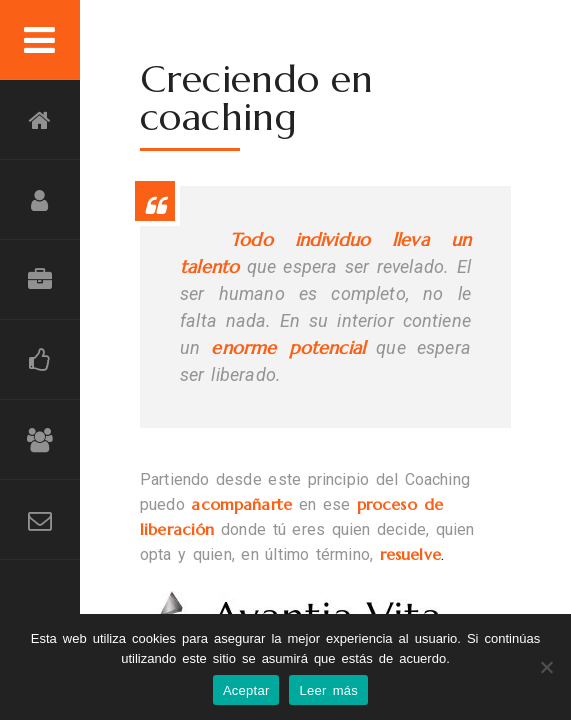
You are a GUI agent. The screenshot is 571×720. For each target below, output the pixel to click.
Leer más (328, 690)
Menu (40, 40)
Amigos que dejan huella (40, 440)
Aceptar (246, 690)
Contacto (40, 520)
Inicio (40, 120)
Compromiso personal (40, 200)
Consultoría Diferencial (40, 280)
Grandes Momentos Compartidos (40, 360)
